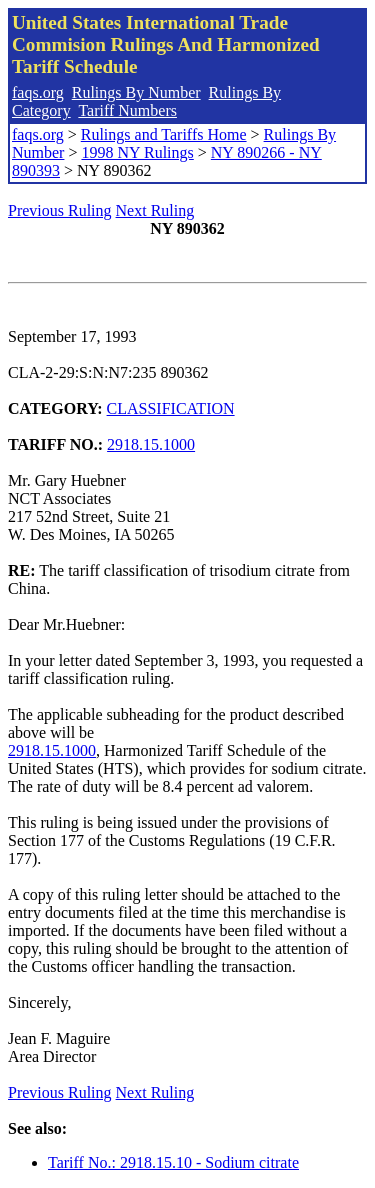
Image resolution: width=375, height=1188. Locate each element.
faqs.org (38, 92)
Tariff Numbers (127, 110)
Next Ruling (155, 210)
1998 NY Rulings (137, 152)
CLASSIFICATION (171, 408)
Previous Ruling (60, 210)
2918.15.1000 (151, 444)
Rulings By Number (136, 92)
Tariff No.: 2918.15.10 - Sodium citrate (173, 1162)
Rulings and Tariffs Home (164, 134)
